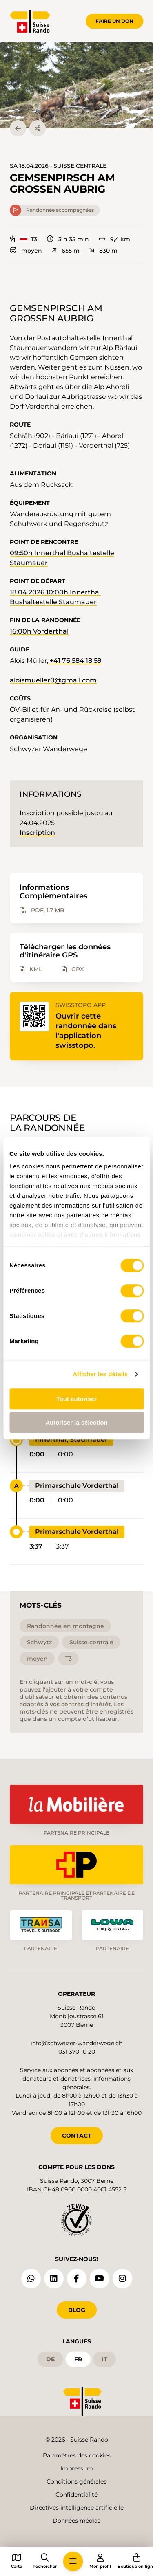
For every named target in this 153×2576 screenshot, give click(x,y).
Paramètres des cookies (77, 2455)
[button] (76, 85)
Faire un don (114, 21)
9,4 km (114, 239)
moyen (26, 250)
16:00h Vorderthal (39, 631)
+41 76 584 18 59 (76, 660)
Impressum (76, 2468)
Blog (76, 2310)
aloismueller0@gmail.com (53, 680)
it (104, 2359)
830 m (103, 250)
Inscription (37, 832)
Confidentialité (76, 2494)
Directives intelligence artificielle (77, 2507)
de (50, 2359)
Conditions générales (76, 2481)
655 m (66, 250)
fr (78, 2359)
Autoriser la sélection (76, 1422)
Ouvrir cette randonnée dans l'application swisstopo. (85, 1031)
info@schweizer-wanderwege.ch (76, 2043)
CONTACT (76, 2135)
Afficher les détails (100, 1373)
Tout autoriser (76, 1398)
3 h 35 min (68, 239)
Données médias (76, 2520)
